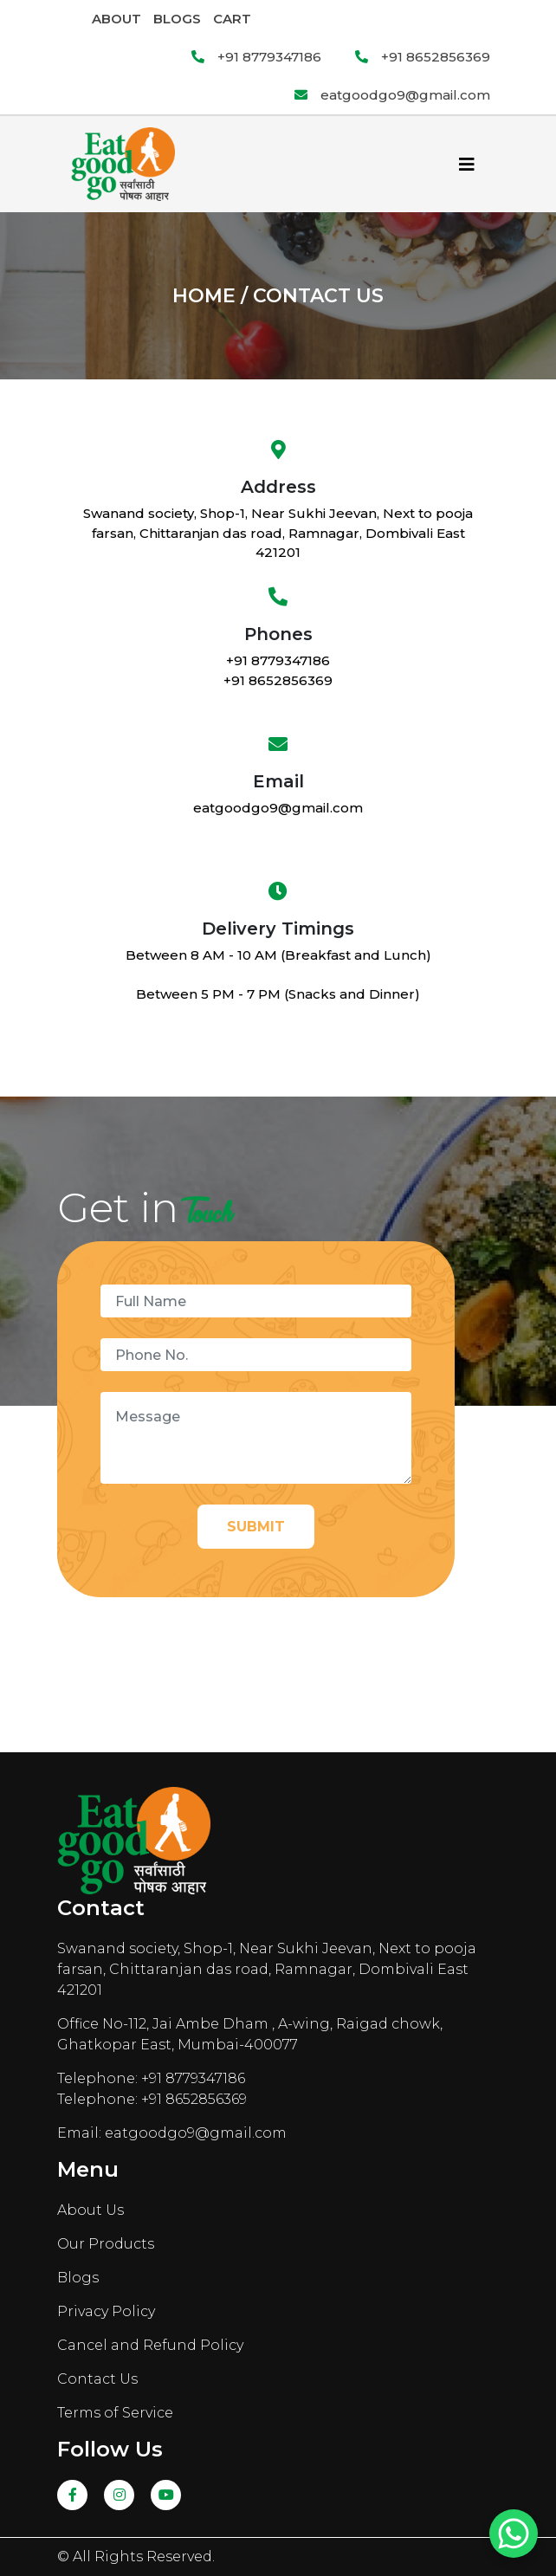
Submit (256, 1526)
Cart (232, 18)
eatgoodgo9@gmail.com (392, 95)
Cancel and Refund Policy (150, 2345)
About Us (90, 2210)
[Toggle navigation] (467, 164)
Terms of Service (115, 2412)
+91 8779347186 (256, 57)
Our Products (105, 2244)
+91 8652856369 (422, 57)
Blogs (177, 18)
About (116, 18)
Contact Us (97, 2379)
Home (204, 295)
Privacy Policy (106, 2311)
